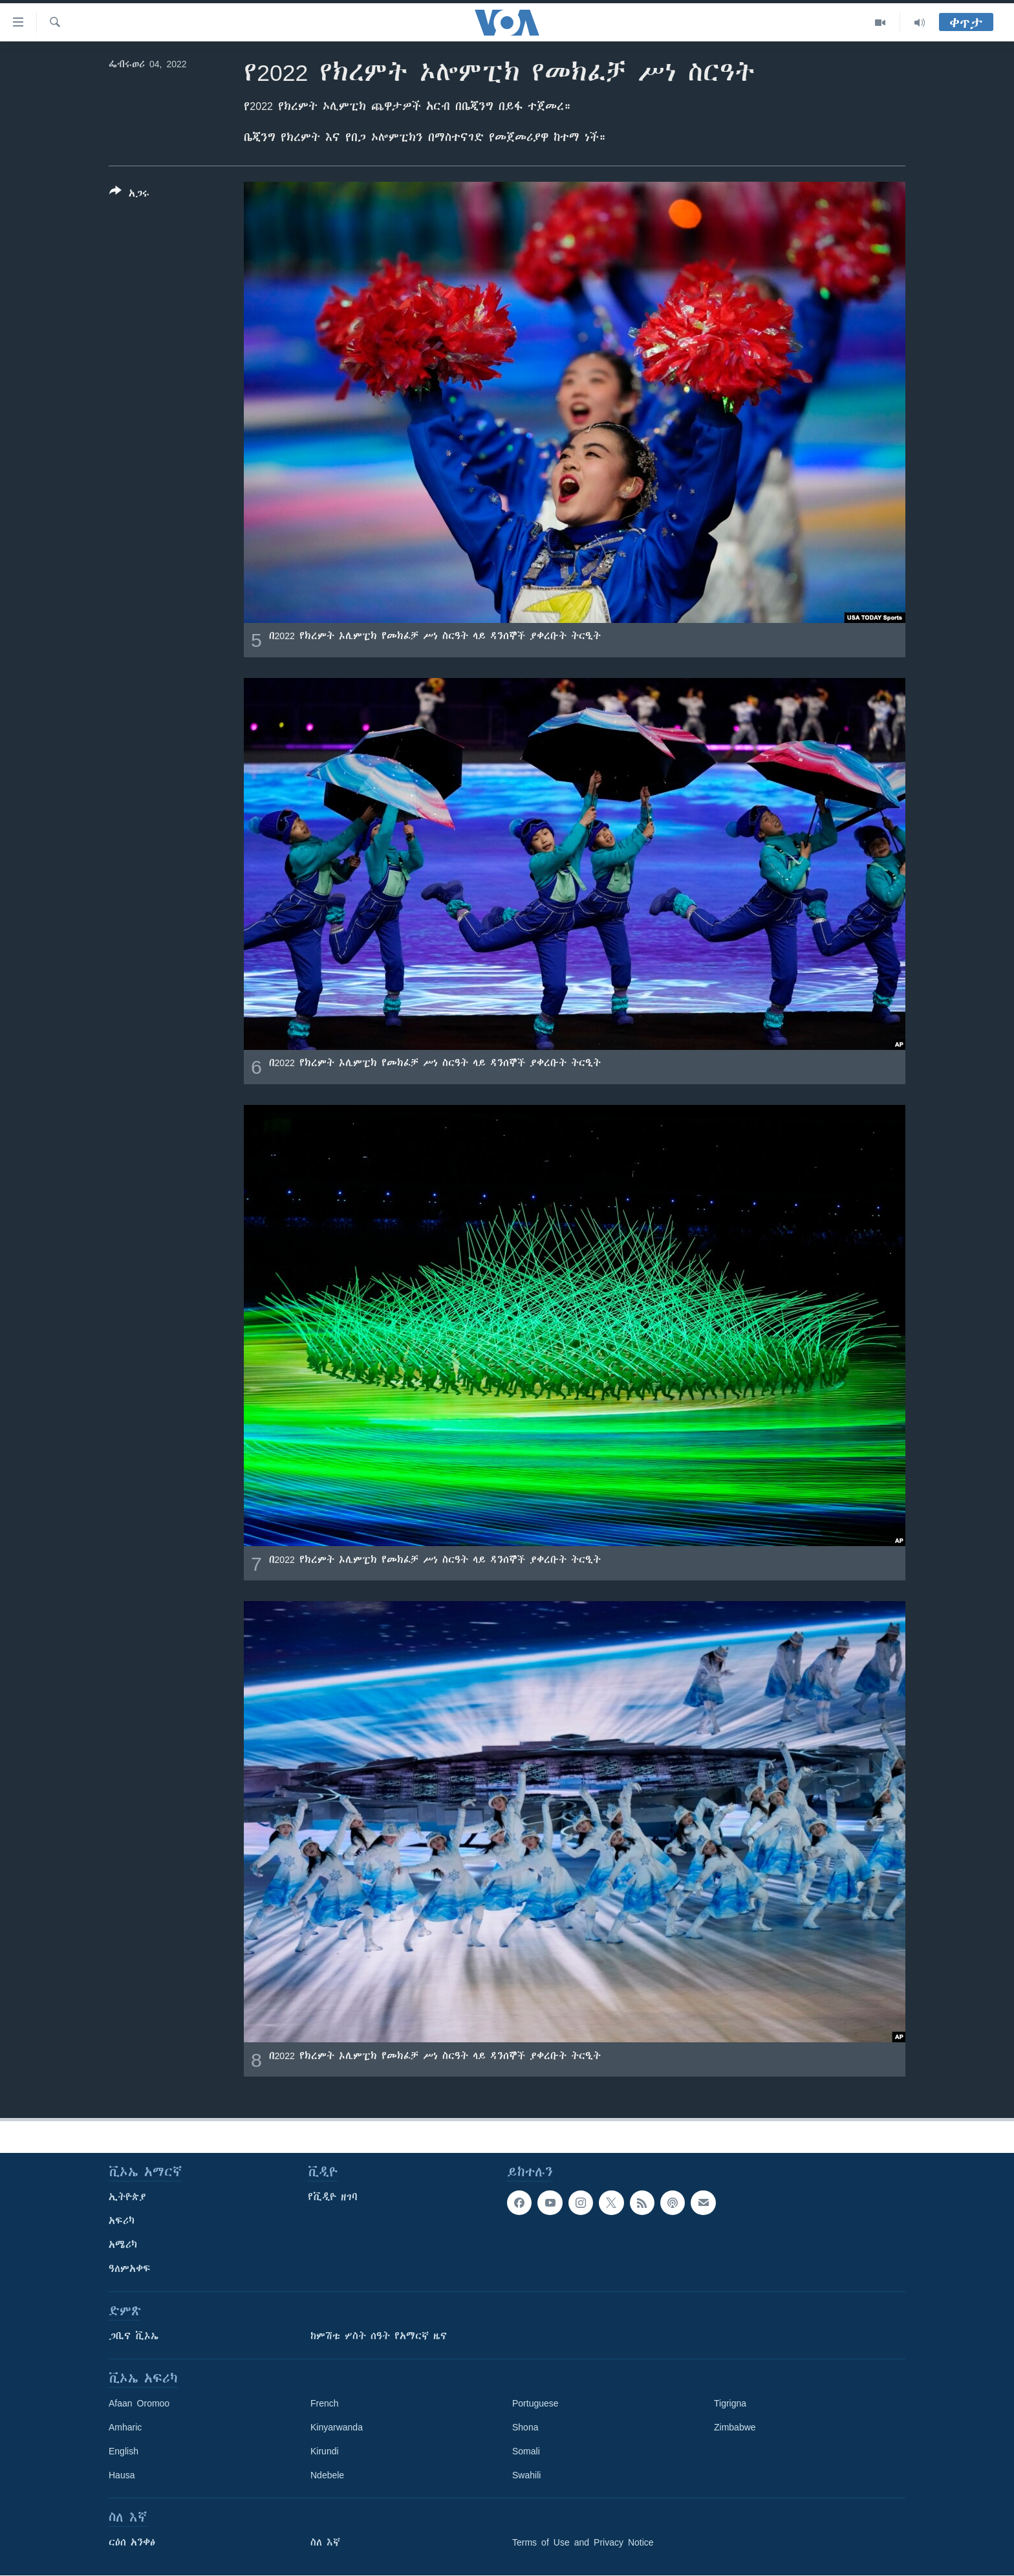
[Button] (129, 195)
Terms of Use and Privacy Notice (583, 2542)
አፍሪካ (122, 2221)
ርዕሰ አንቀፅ (132, 2542)
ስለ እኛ (325, 2542)
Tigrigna (730, 2403)
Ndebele (327, 2475)
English (123, 2451)
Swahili (526, 2475)
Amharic (125, 2427)
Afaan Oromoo (139, 2403)
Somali (526, 2451)
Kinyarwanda (336, 2427)
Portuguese (535, 2403)
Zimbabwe (735, 2427)
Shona (525, 2427)
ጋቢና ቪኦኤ (133, 2336)
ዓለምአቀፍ (130, 2269)
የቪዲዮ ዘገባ (333, 2197)
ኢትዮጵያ (127, 2197)
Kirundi (324, 2451)
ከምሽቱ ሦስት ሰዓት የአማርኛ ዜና (378, 2336)
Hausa (122, 2475)
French (324, 2403)
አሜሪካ (123, 2245)
